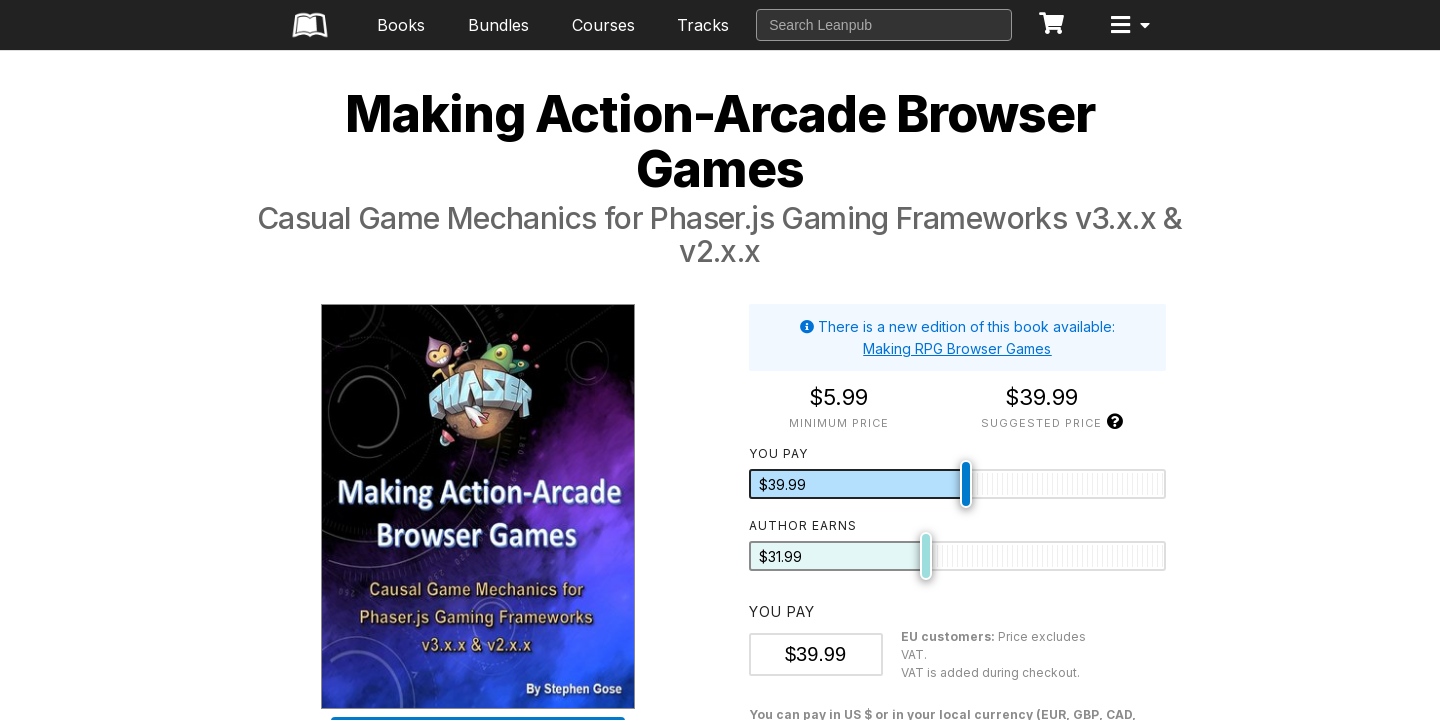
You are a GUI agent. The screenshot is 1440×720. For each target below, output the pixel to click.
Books (401, 25)
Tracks (703, 25)
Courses (603, 25)
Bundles (498, 25)
